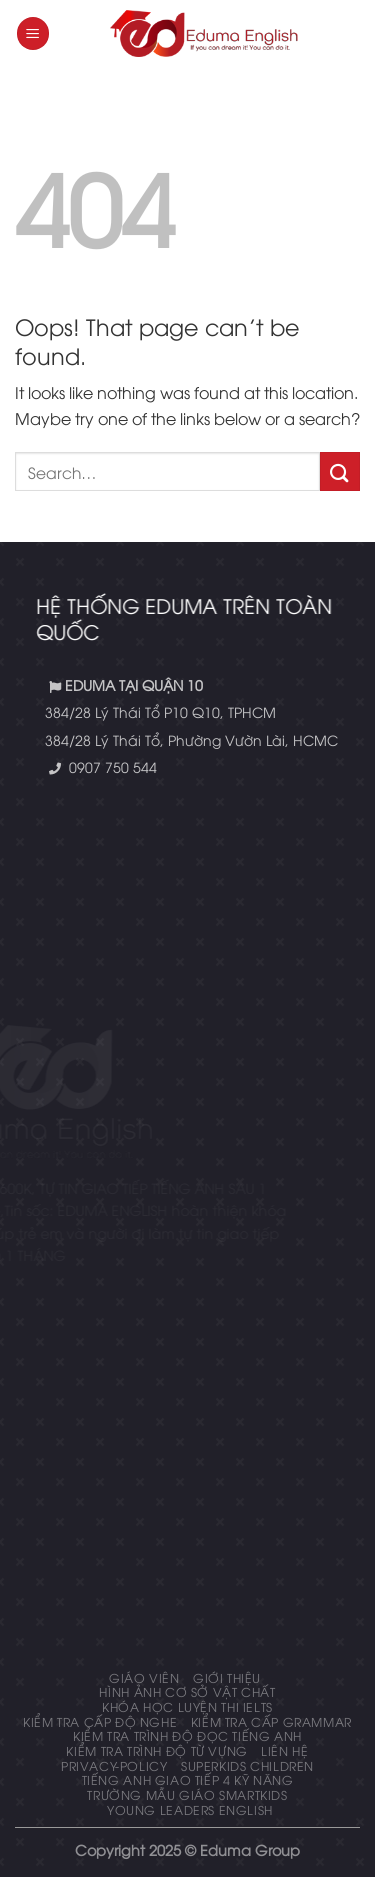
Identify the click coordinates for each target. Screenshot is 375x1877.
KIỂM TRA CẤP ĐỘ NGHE (100, 1721)
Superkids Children (247, 1765)
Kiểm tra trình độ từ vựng (156, 1750)
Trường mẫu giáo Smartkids (187, 1794)
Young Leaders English (190, 1809)
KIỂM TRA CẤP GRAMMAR (271, 1721)
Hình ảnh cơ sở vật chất (187, 1691)
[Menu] (33, 33)
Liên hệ (284, 1750)
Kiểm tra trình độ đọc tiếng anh (187, 1735)
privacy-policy (114, 1765)
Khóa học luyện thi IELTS (187, 1706)
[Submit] (340, 471)
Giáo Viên (144, 1677)
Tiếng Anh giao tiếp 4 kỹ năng (188, 1779)
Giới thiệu (227, 1677)
